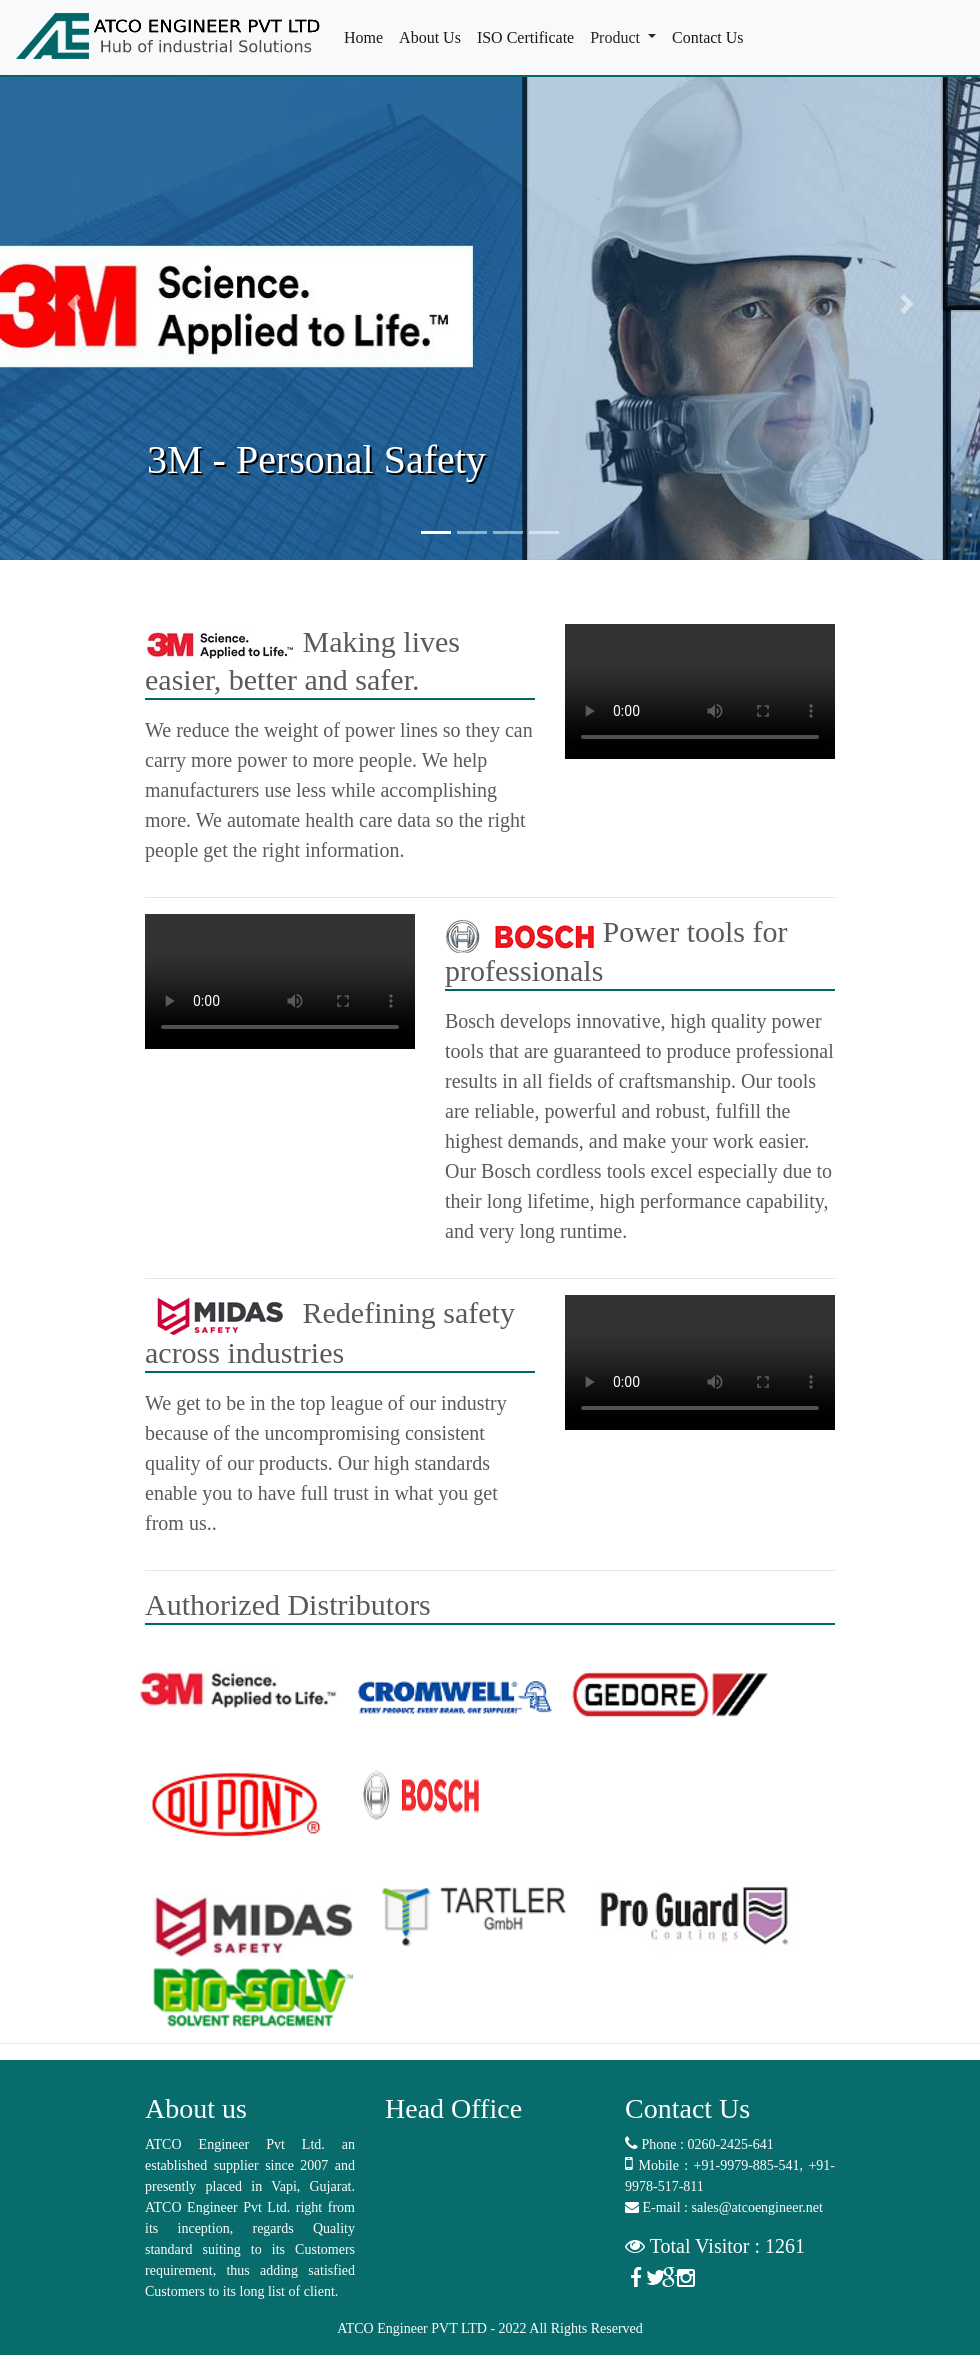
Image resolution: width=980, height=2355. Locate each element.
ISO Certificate (529, 36)
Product (617, 37)
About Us (434, 36)
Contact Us (712, 36)
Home (367, 36)
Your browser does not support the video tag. (700, 691)
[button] (73, 304)
